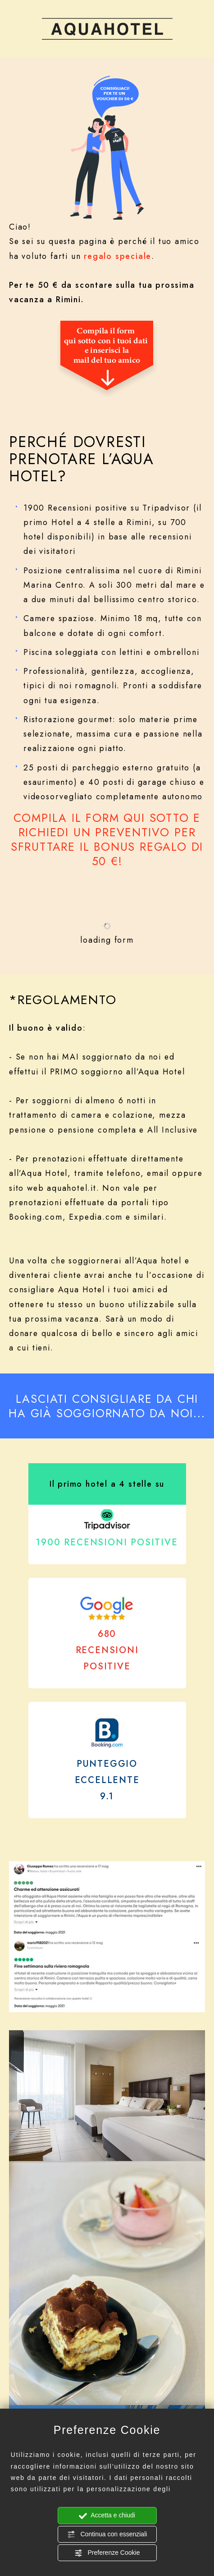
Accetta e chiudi (107, 2515)
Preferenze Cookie (107, 2553)
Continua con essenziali (107, 2534)
